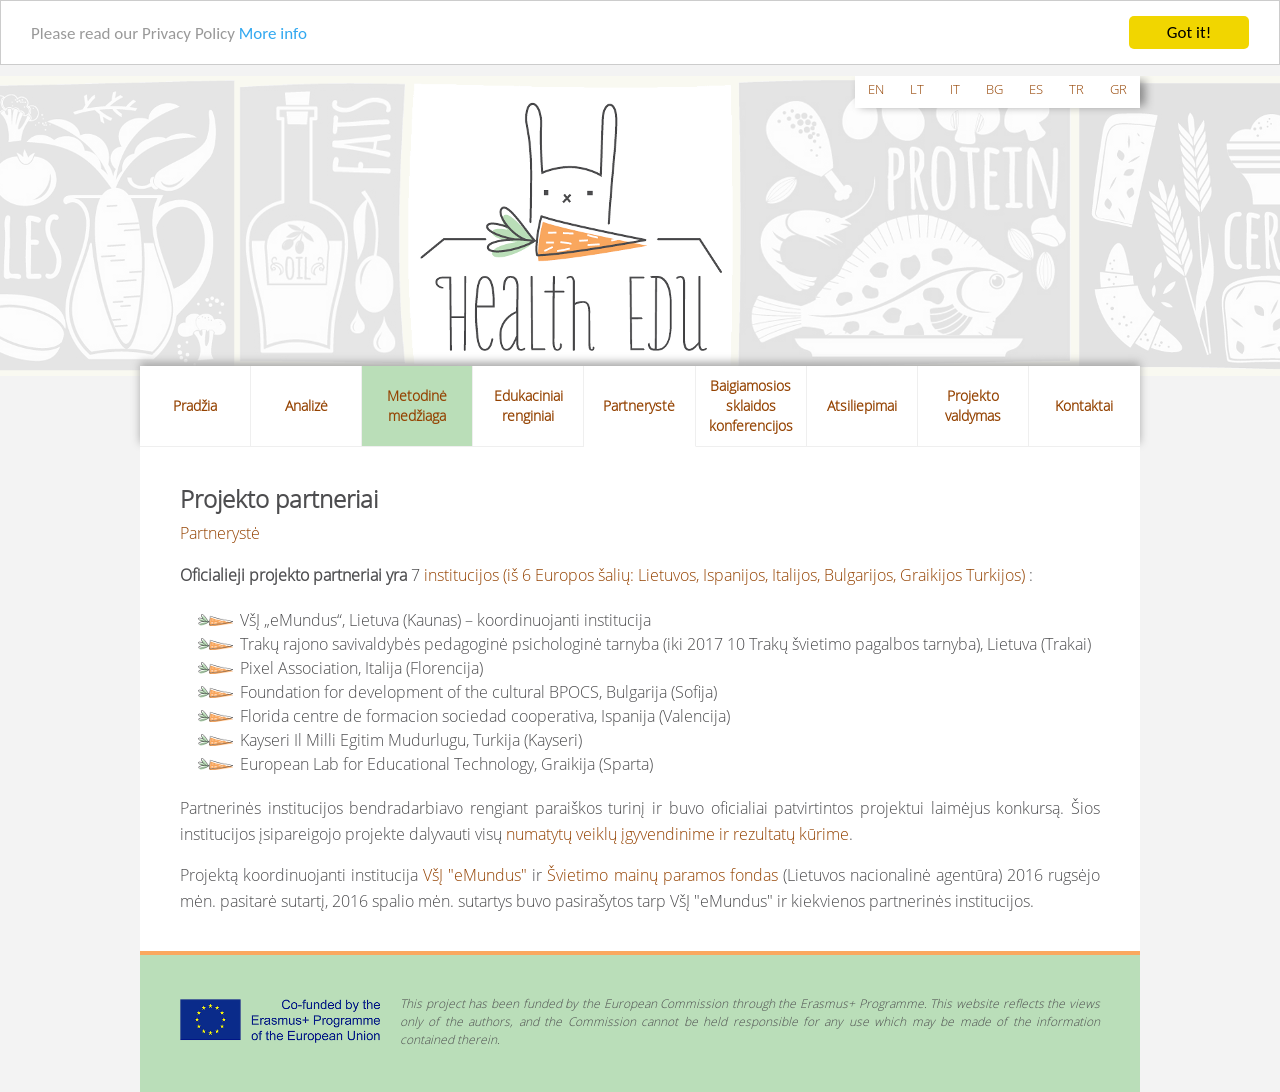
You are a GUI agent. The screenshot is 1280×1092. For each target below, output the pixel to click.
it (955, 89)
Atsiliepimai (862, 405)
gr (1118, 89)
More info (273, 32)
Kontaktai (1084, 405)
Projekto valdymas (973, 405)
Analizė (306, 405)
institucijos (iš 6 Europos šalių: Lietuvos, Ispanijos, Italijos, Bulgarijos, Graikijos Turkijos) (724, 574)
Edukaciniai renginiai (528, 405)
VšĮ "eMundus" (475, 875)
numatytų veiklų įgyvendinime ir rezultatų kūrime (677, 834)
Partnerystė (639, 405)
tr (1076, 89)
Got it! (1189, 32)
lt (917, 89)
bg (994, 89)
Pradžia (195, 405)
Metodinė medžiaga (417, 405)
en (876, 89)
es (1036, 89)
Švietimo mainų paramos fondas (662, 875)
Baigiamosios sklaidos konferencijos (751, 405)
